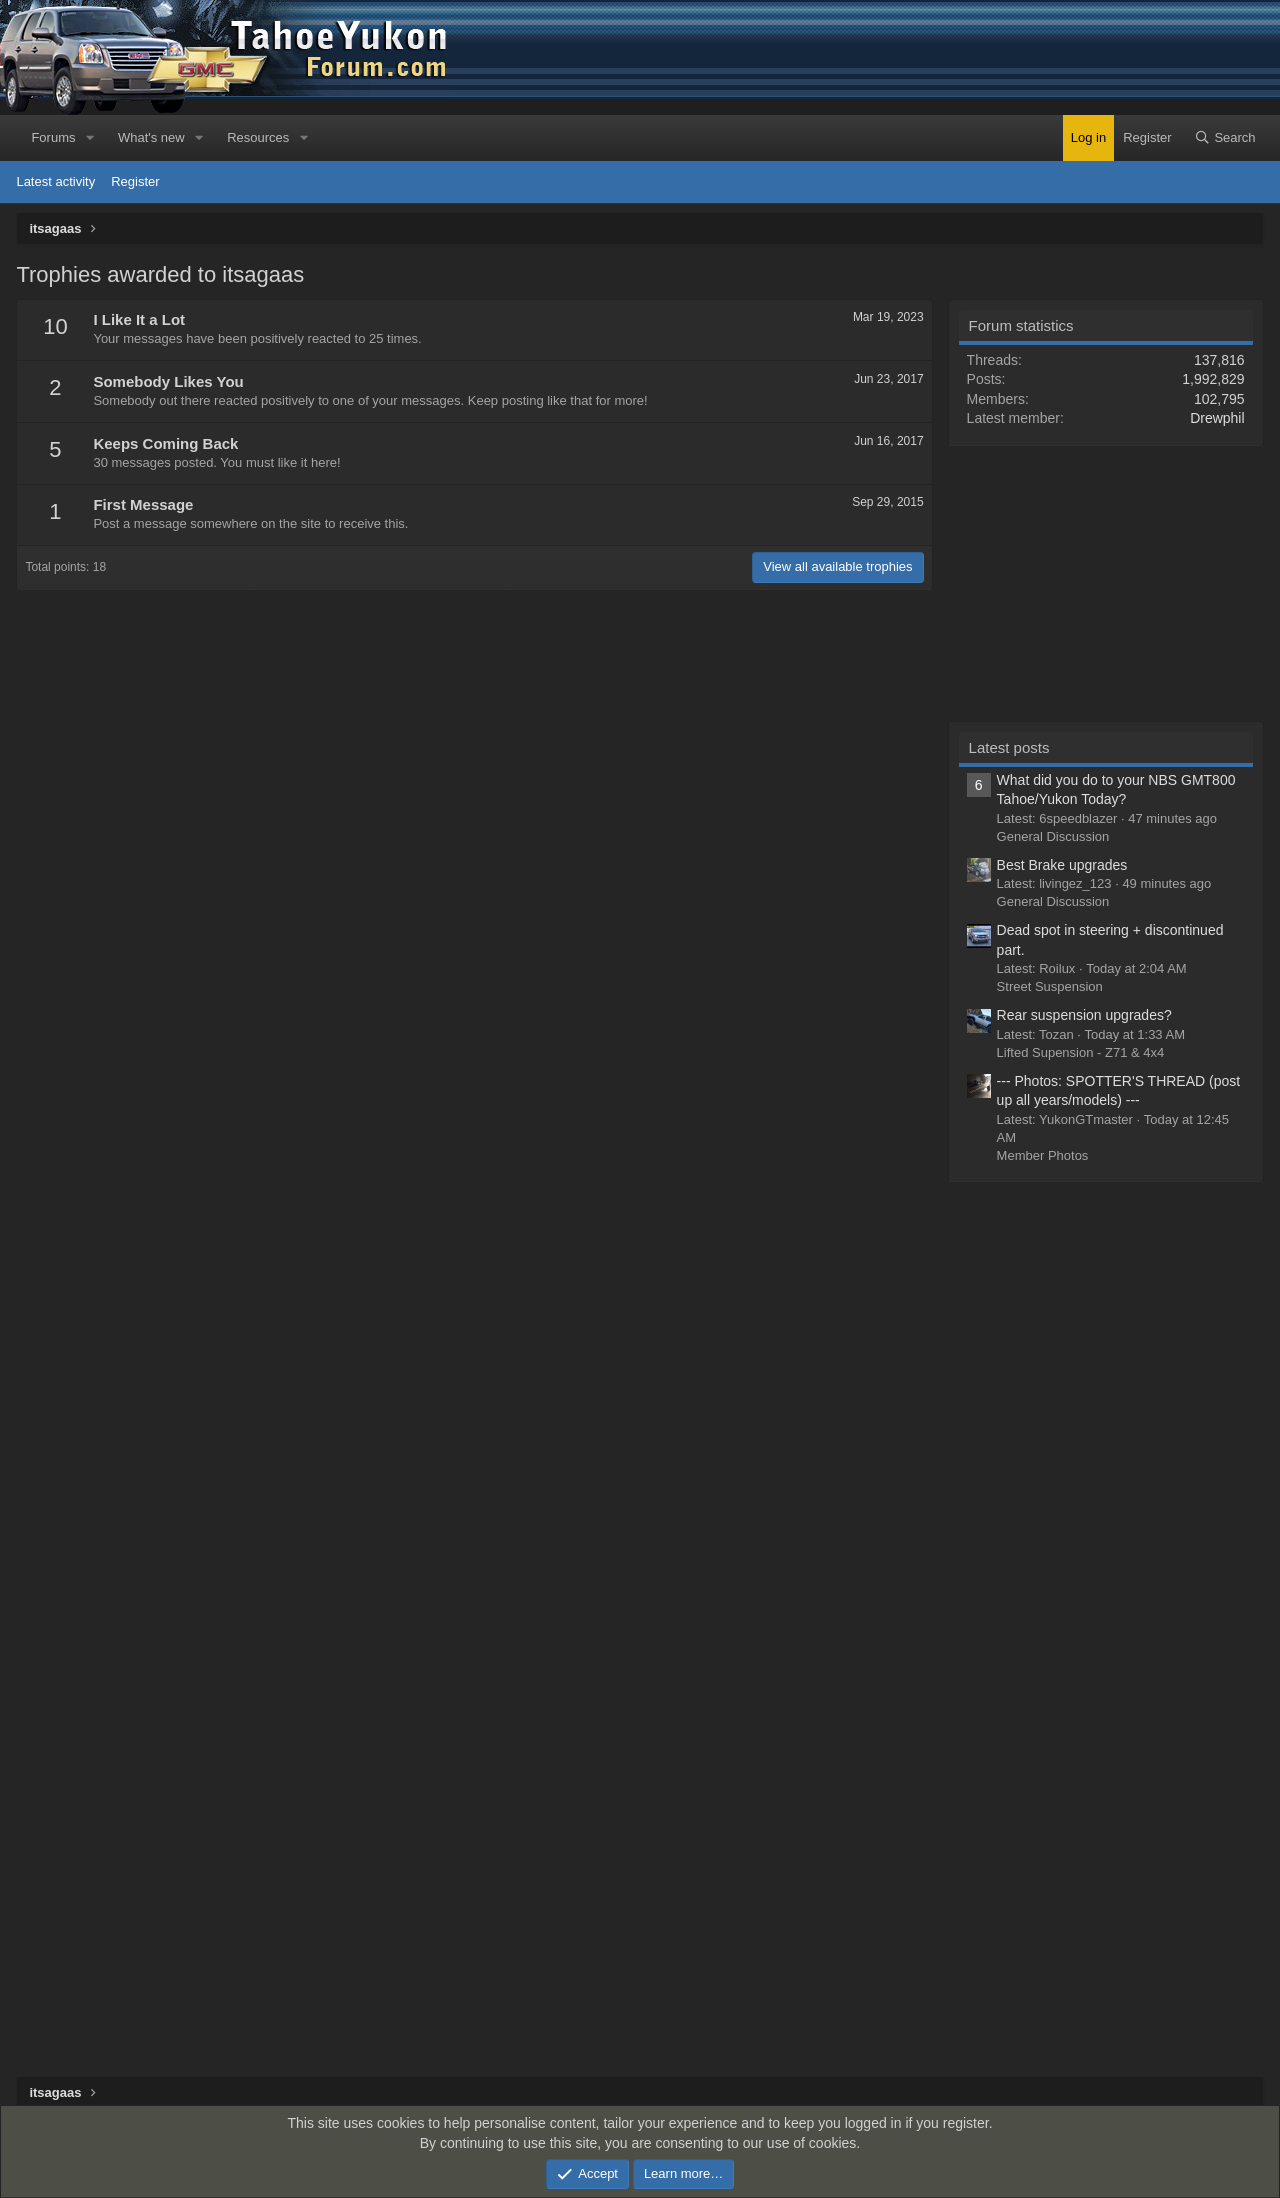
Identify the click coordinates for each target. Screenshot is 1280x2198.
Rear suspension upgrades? (1084, 1015)
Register (135, 181)
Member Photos (1043, 1155)
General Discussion (1053, 836)
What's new (151, 137)
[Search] (1225, 138)
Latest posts (1009, 747)
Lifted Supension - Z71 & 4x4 (1081, 1052)
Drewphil (1217, 418)
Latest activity (55, 181)
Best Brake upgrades (1062, 865)
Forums (53, 137)
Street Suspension (1050, 986)
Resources (258, 137)
